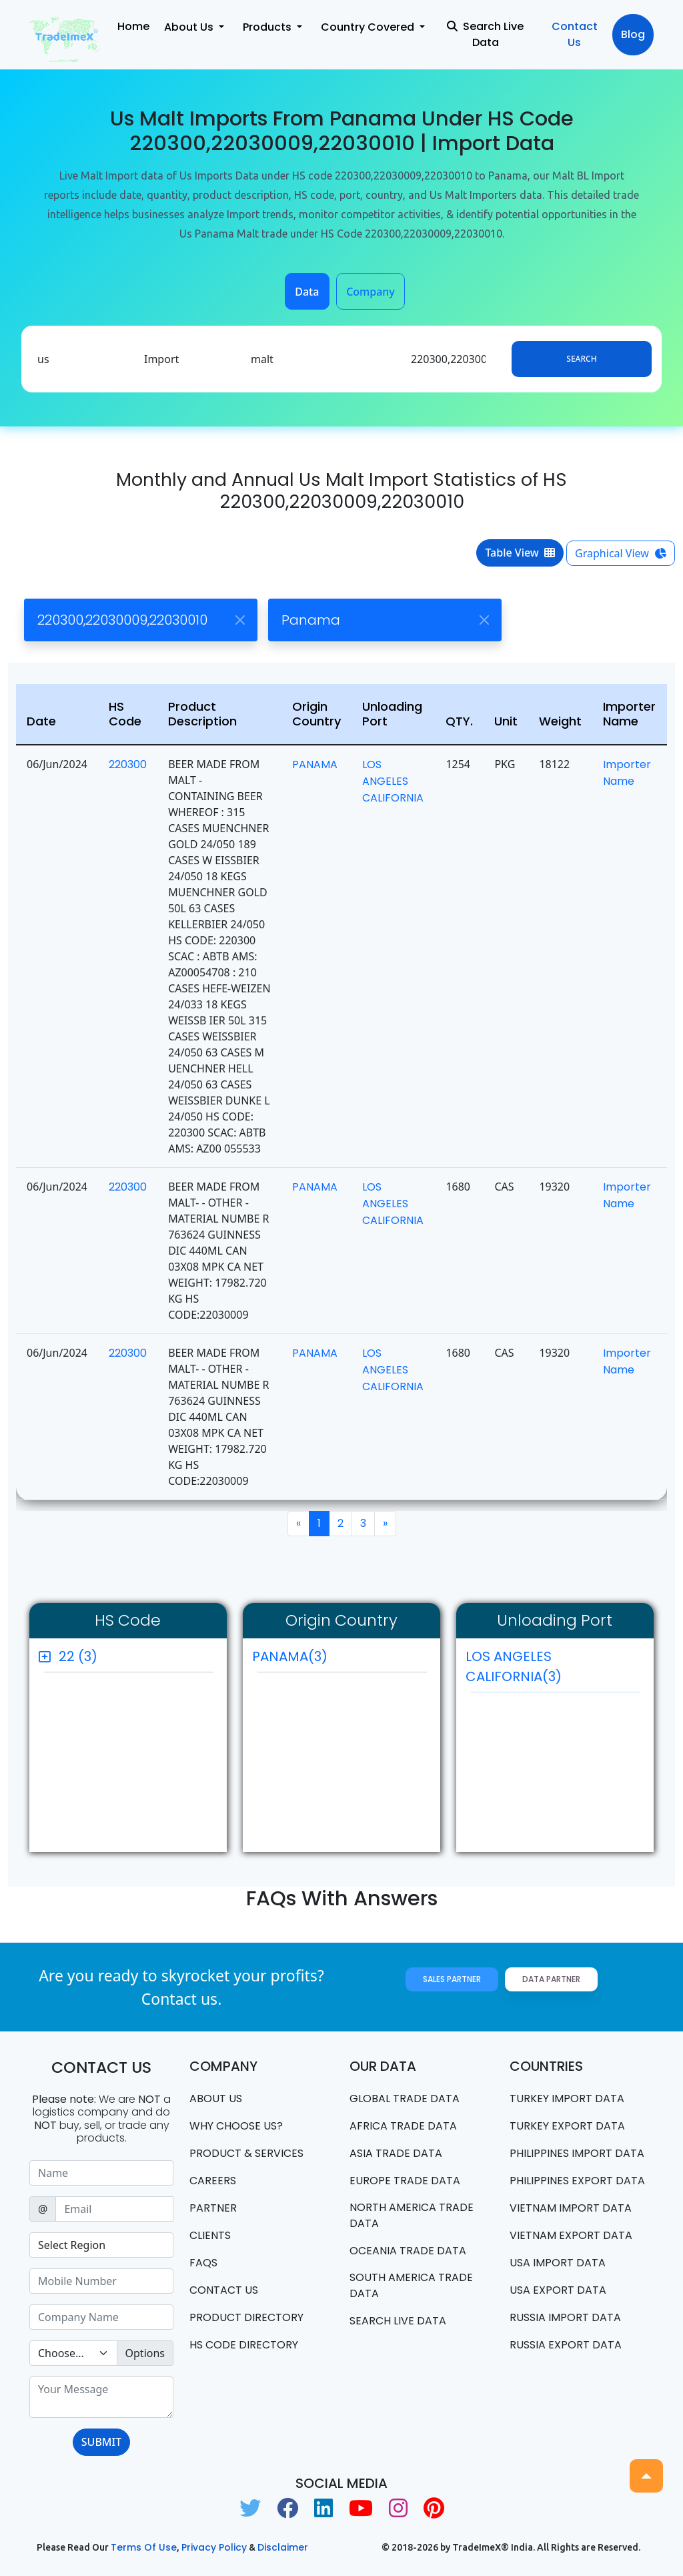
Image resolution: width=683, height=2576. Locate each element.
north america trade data (412, 2215)
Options (145, 2353)
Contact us (223, 2290)
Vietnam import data (571, 2208)
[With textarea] (101, 2397)
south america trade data (411, 2285)
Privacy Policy (214, 2547)
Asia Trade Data (396, 2153)
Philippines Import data (577, 2153)
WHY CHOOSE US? (236, 2126)
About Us (215, 2098)
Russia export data (566, 2344)
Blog (633, 34)
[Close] (240, 620)
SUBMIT (101, 2442)
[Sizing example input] (101, 2173)
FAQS (203, 2262)
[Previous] (298, 1523)
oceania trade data (408, 2250)
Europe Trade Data (405, 2180)
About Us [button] (190, 27)
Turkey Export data (567, 2126)
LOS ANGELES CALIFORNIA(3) (553, 1669)
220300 (128, 764)
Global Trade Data (405, 2098)
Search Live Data (485, 34)
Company (370, 291)
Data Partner (551, 1979)
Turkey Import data (567, 2098)
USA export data (558, 2290)
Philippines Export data (577, 2180)
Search (581, 358)
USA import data (558, 2262)
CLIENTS (210, 2235)
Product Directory (246, 2317)
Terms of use (144, 2547)
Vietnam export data (571, 2235)
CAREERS (212, 2180)
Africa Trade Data (403, 2126)
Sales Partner (452, 1979)
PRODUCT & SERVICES (246, 2153)
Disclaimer (282, 2547)
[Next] (385, 1523)
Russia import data (565, 2317)
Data (307, 291)
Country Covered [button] (369, 27)
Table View (520, 552)
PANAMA (314, 764)
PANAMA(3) (289, 1656)
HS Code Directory (243, 2344)
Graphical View (620, 553)
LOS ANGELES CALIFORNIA (393, 781)
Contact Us (575, 34)
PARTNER (213, 2208)
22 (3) (78, 1656)
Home (133, 26)
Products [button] (268, 27)
